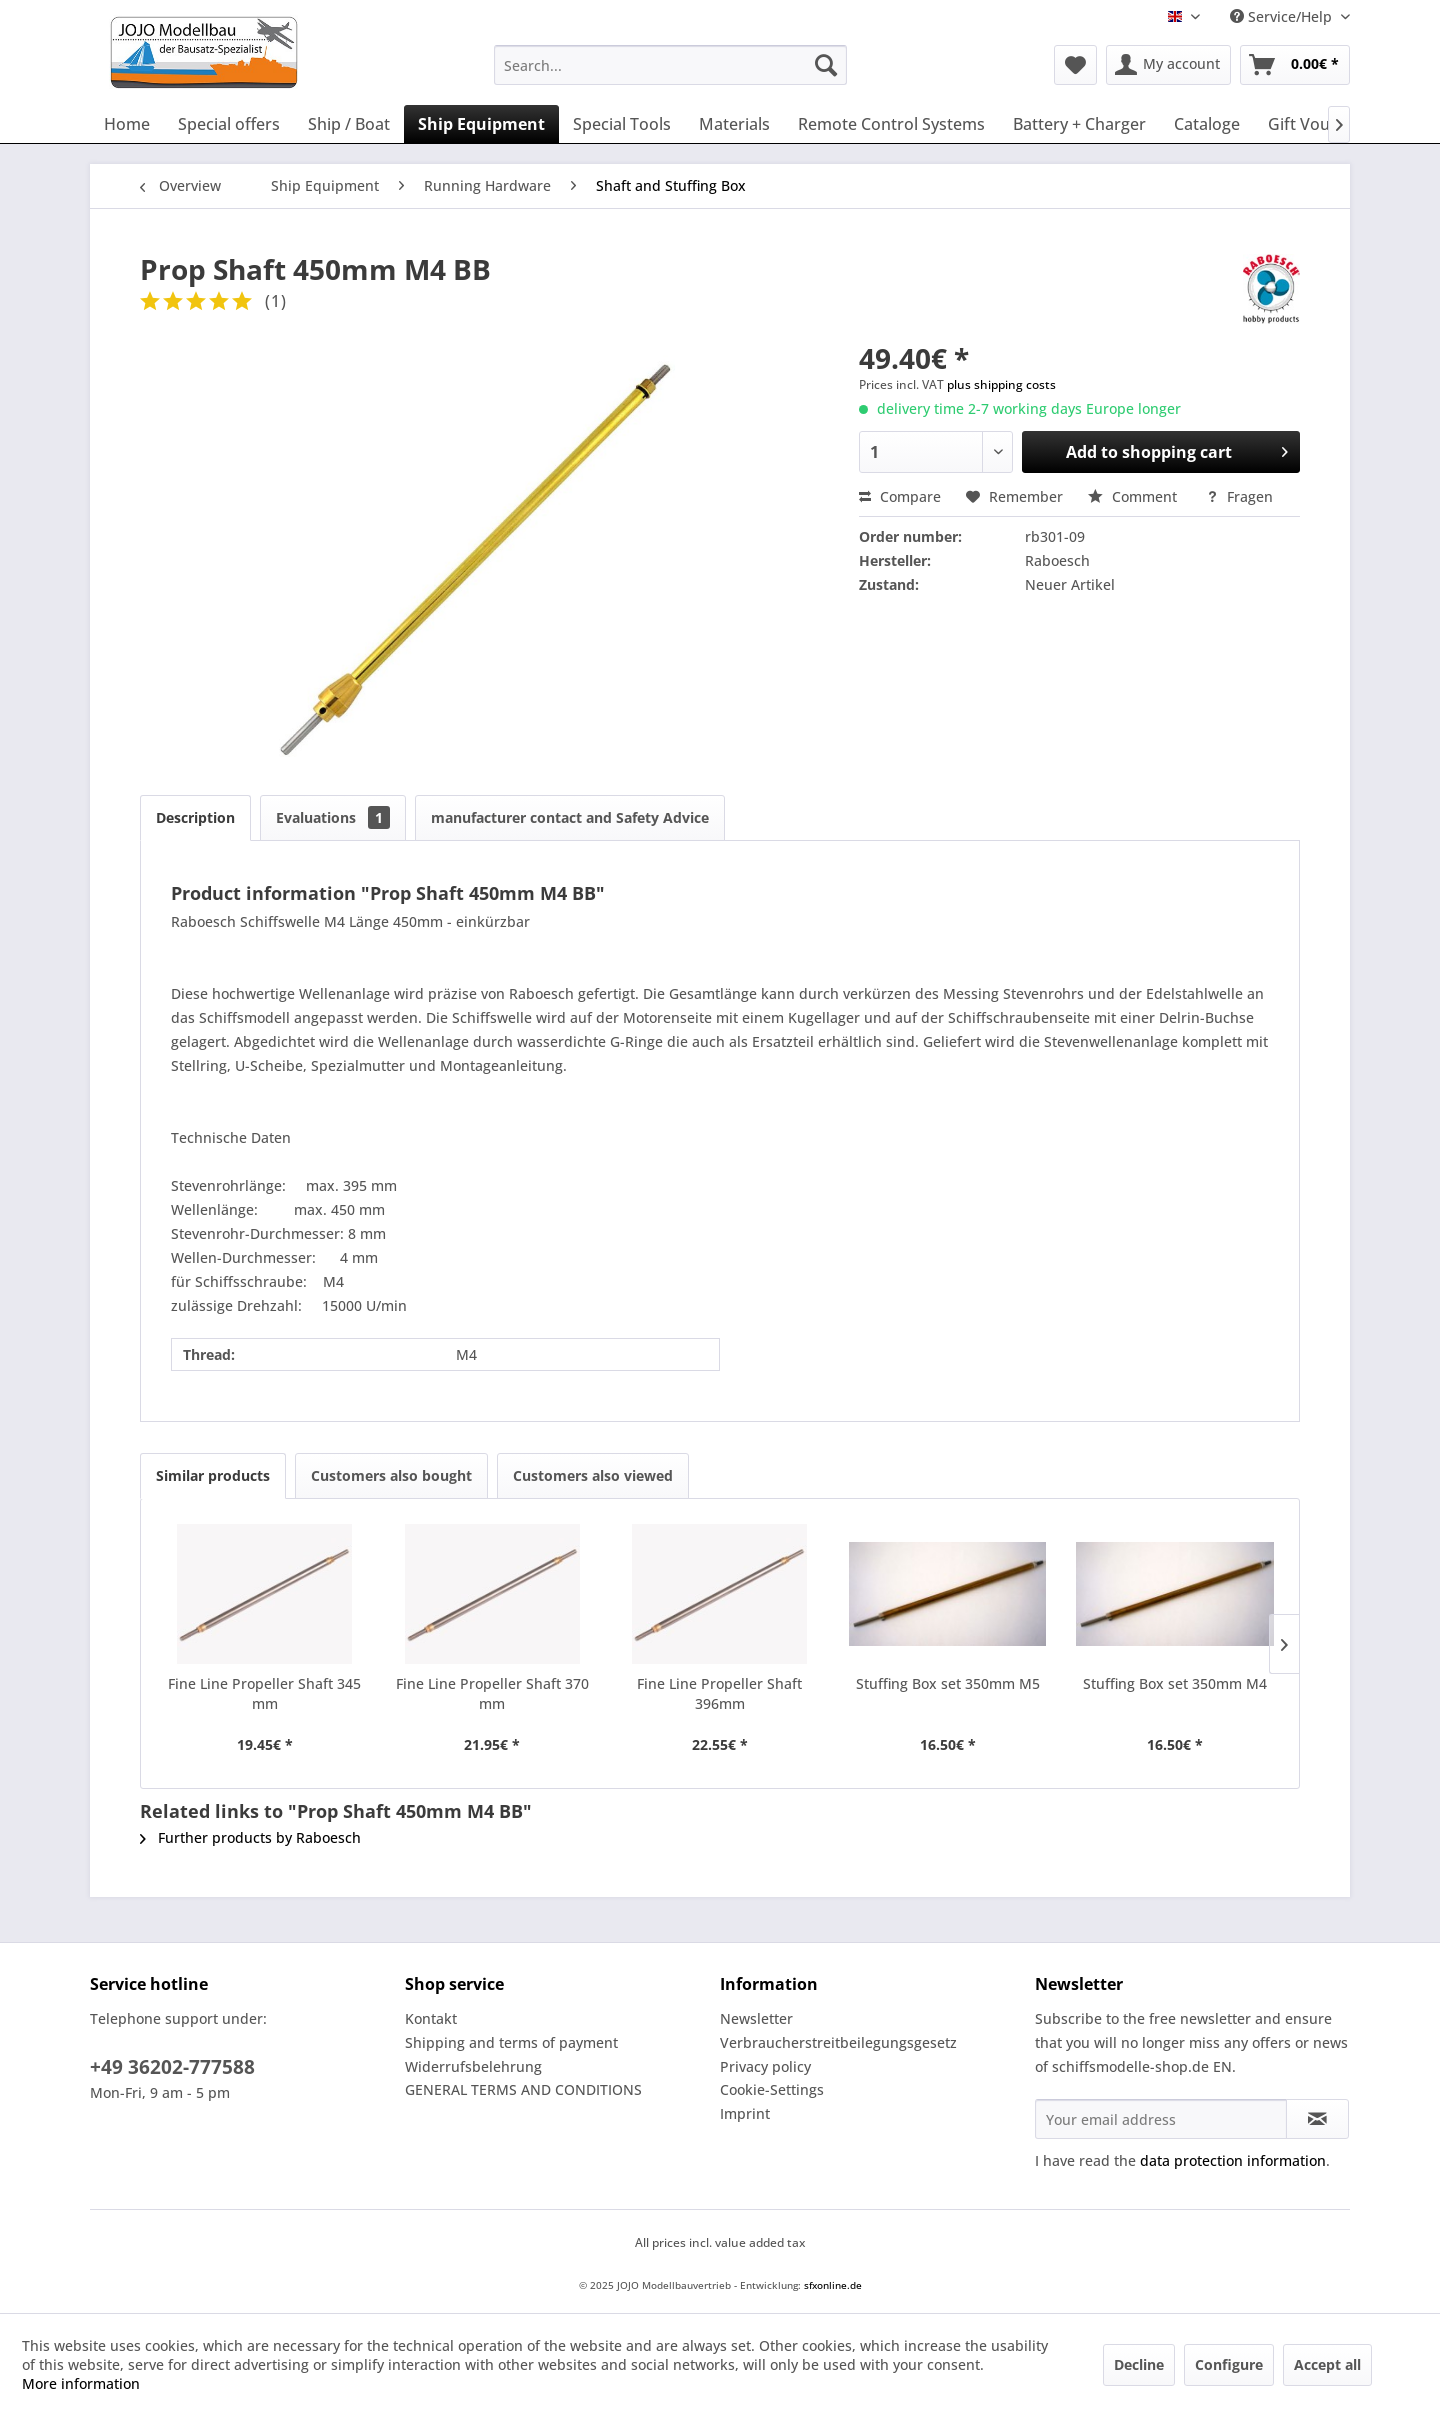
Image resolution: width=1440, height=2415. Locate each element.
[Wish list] (1075, 65)
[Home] (127, 124)
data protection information (1233, 2160)
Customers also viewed (593, 1475)
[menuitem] (670, 65)
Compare (900, 496)
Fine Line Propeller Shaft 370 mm (492, 1693)
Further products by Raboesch (250, 1837)
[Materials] (734, 124)
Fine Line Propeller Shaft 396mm (719, 1693)
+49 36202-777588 (172, 2067)
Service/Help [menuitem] (1283, 16)
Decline (1139, 2364)
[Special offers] (229, 124)
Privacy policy (765, 2066)
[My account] (1168, 65)
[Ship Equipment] (481, 124)
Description (195, 817)
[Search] (826, 65)
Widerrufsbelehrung (473, 2066)
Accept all (1327, 2364)
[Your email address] (1161, 2119)
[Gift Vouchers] (1320, 124)
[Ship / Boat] (349, 124)
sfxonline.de (833, 2285)
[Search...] (670, 65)
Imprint (745, 2113)
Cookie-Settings (772, 2089)
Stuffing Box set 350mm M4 (1175, 1683)
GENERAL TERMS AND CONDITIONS (523, 2089)
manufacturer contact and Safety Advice (570, 817)
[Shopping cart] (1295, 65)
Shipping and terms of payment (511, 2042)
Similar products (213, 1475)
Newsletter (756, 2018)
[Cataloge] (1207, 124)
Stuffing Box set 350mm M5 (948, 1683)
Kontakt (431, 2018)
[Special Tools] (622, 124)
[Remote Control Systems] (891, 124)
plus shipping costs (1001, 384)
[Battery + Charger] (1079, 124)
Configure (1229, 2364)
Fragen (1239, 496)
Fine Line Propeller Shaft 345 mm (264, 1693)
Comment (1134, 496)
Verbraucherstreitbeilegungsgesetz (838, 2042)
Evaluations (333, 817)
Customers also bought (391, 1475)
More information (81, 2383)
